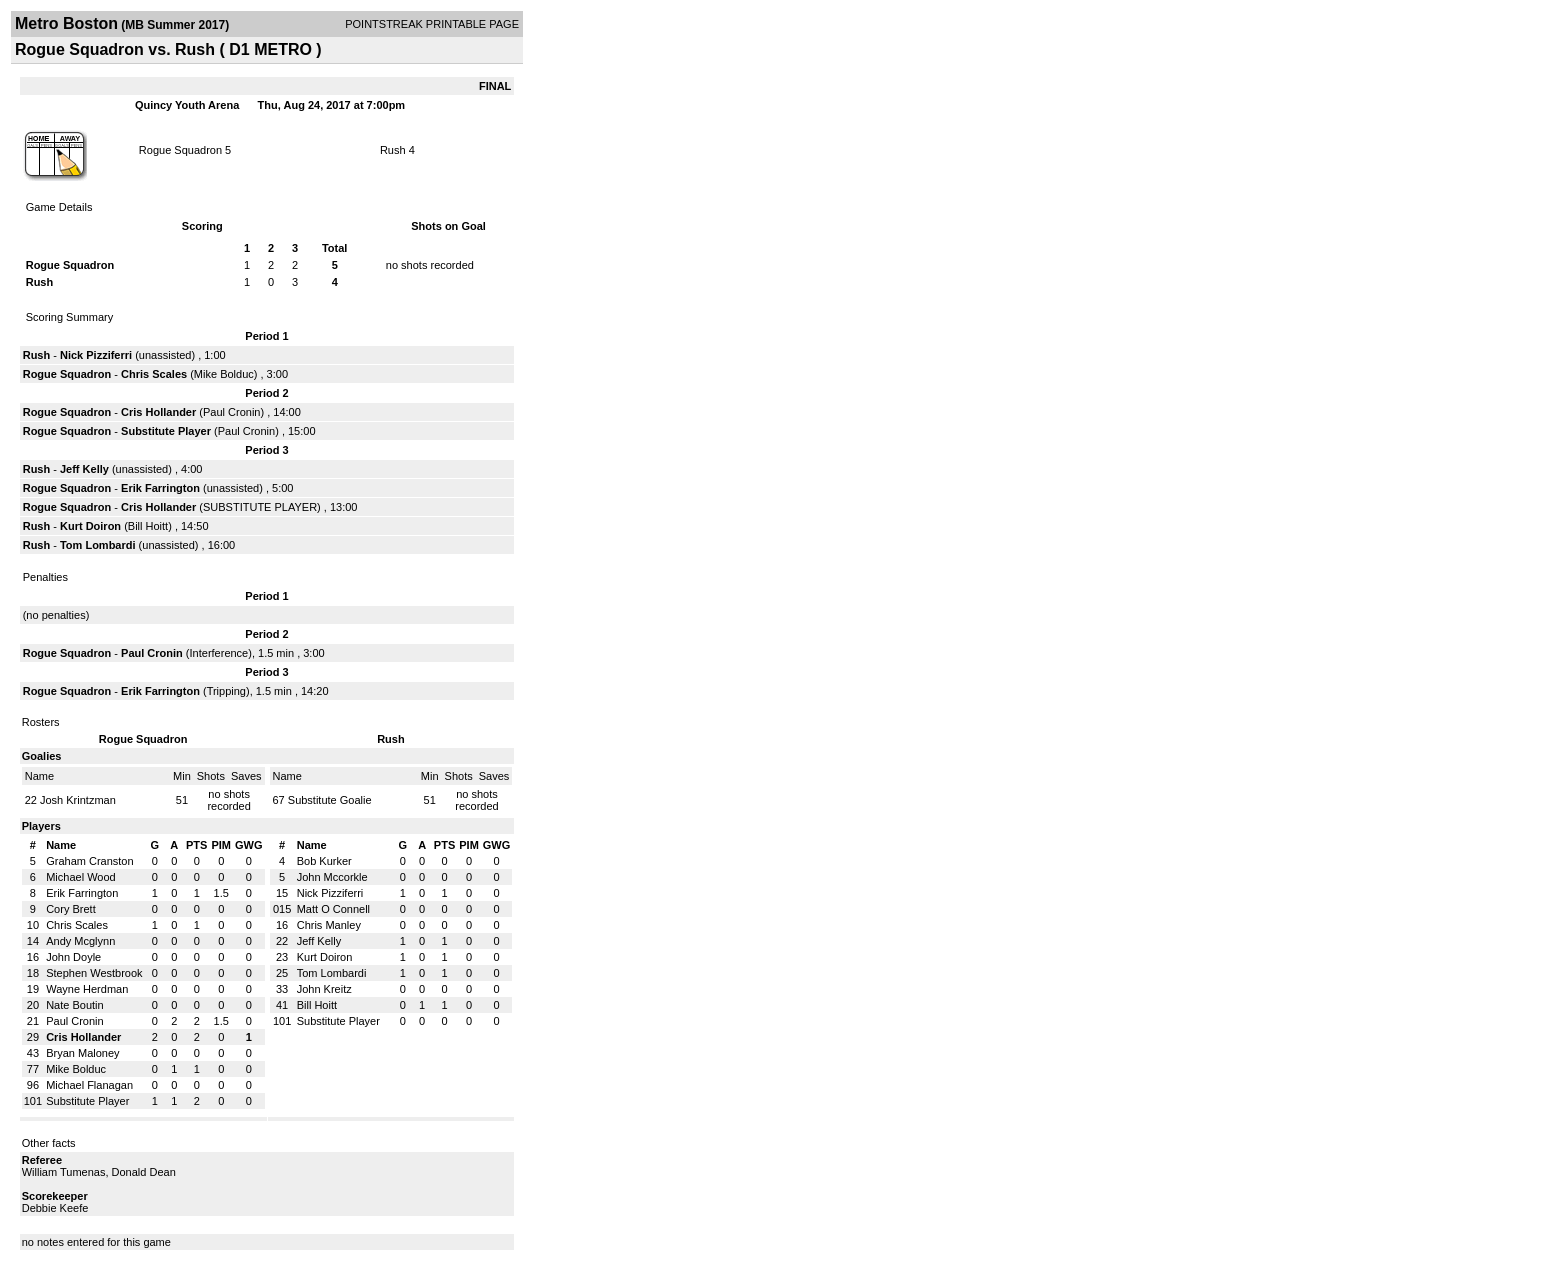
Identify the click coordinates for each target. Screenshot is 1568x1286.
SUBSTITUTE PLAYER (260, 507)
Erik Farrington (160, 488)
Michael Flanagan (89, 1085)
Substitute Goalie (330, 800)
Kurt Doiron (90, 526)
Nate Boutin (74, 1005)
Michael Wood (81, 877)
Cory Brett (71, 909)
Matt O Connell (333, 909)
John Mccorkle (332, 877)
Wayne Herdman (87, 989)
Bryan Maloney (82, 1053)
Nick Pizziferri (96, 355)
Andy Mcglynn (80, 941)
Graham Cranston (89, 861)
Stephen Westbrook (94, 973)
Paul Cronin (231, 412)
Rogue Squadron (180, 150)
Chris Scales (154, 374)
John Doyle (73, 957)
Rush (393, 150)
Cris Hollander (158, 412)
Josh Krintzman (78, 800)
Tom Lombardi (98, 545)
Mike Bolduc (224, 374)
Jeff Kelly (84, 469)
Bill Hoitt (148, 526)
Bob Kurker (324, 861)
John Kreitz (324, 989)
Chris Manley (329, 925)
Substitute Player (166, 431)
